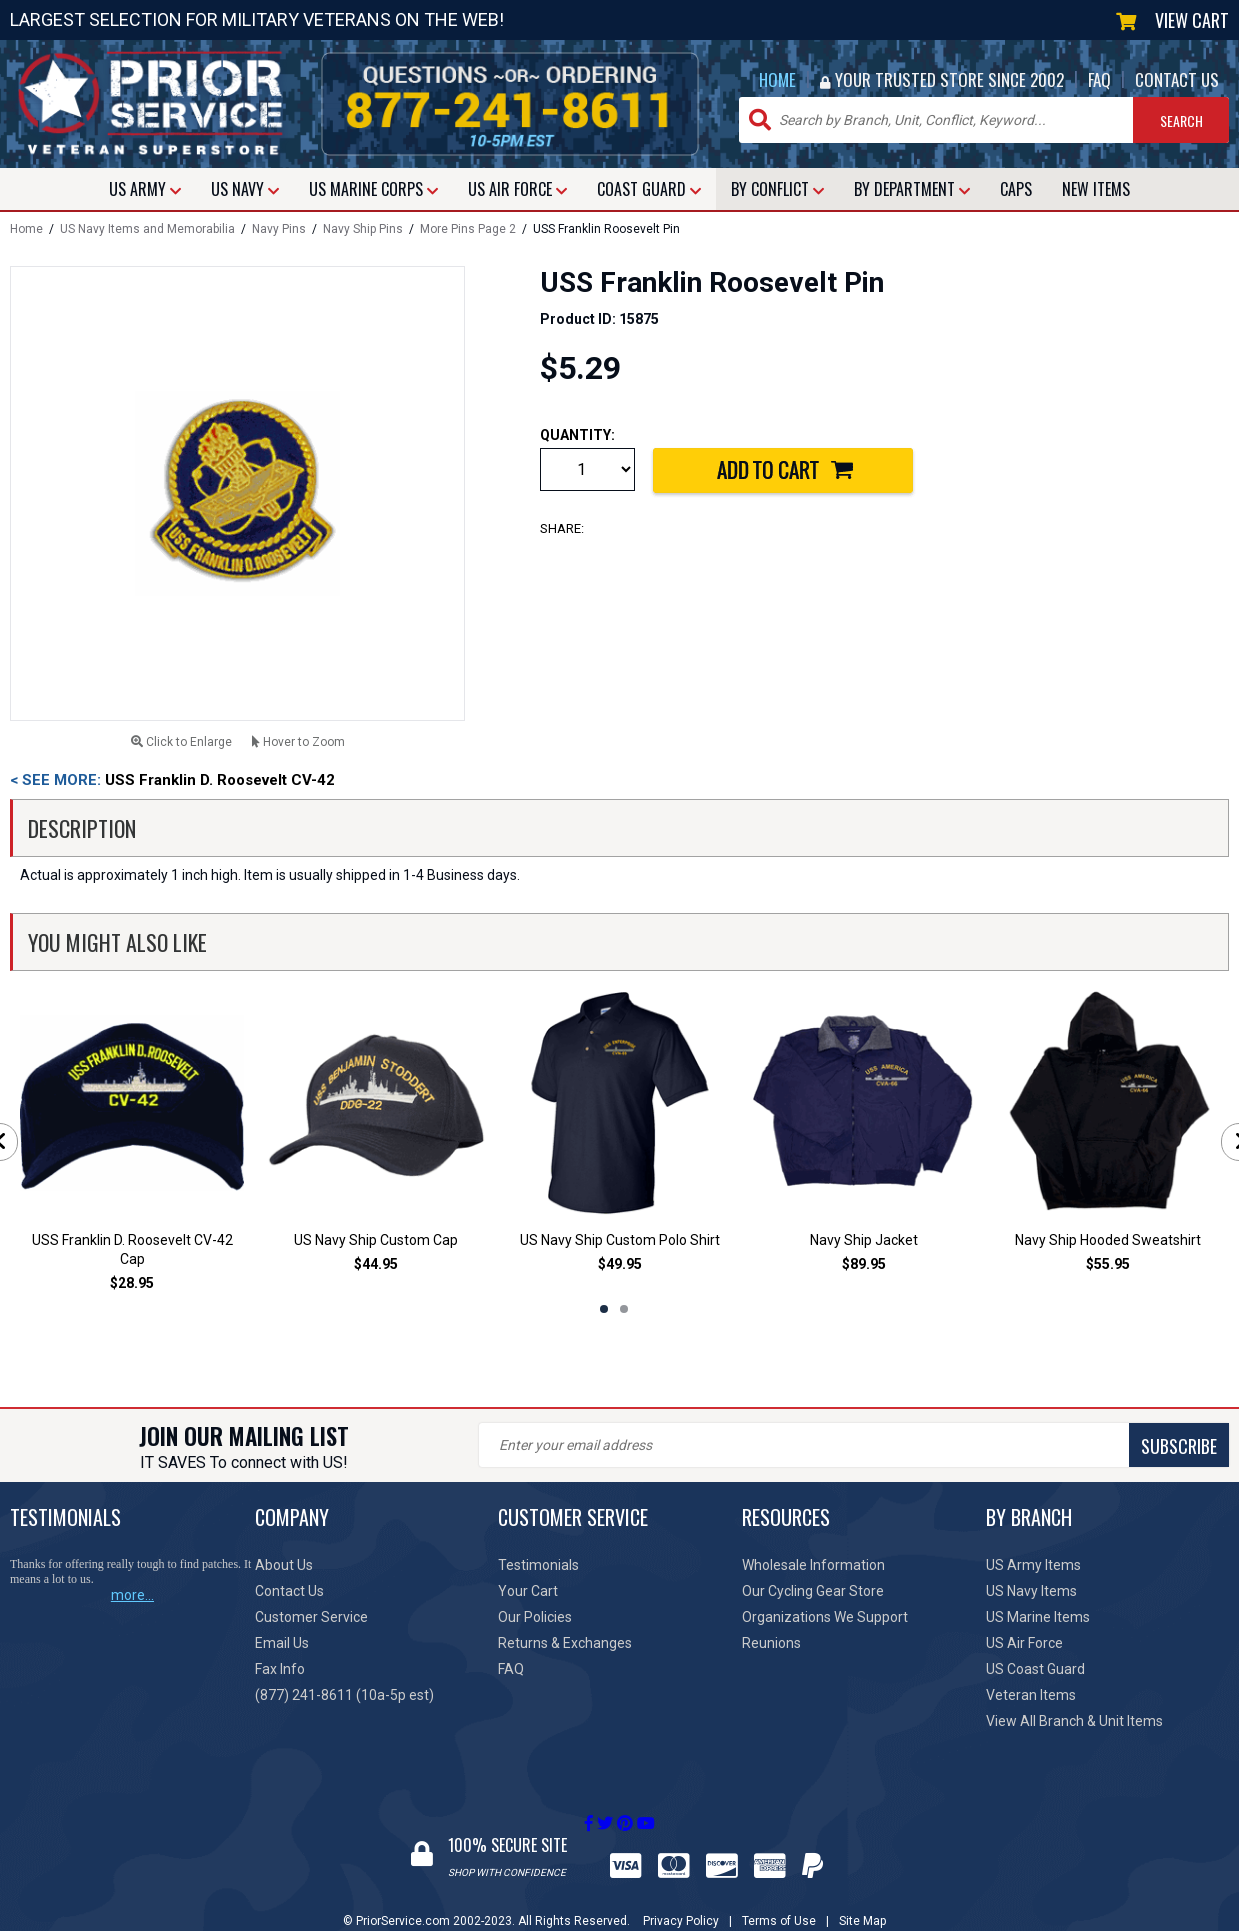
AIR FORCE (517, 189)
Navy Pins (279, 229)
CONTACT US (1177, 79)
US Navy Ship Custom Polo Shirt (620, 1240)
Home (26, 229)
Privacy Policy (681, 1902)
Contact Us (289, 1591)
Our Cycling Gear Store (813, 1591)
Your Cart (528, 1591)
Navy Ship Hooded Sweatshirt (1108, 1240)
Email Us (282, 1643)
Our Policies (535, 1617)
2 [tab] (624, 1309)
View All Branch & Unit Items (1074, 1721)
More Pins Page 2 (468, 229)
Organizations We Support (825, 1617)
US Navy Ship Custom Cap (376, 1240)
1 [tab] (604, 1309)
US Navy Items (1031, 1591)
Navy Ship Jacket (864, 1240)
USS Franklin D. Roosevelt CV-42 (172, 780)
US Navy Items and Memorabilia (147, 229)
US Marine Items (1038, 1617)
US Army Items (1033, 1565)
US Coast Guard (1035, 1669)
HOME (777, 79)
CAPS (1016, 189)
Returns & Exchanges (565, 1643)
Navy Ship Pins (363, 229)
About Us (284, 1565)
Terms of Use (779, 1902)
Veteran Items (1031, 1695)
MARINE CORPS (373, 189)
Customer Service (311, 1617)
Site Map (862, 1902)
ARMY (145, 189)
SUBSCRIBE (610, 1446)
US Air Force (1024, 1643)
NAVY (245, 189)
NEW (1096, 189)
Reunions (771, 1643)
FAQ (1099, 79)
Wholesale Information (813, 1565)
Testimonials (538, 1565)
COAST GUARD (649, 189)
